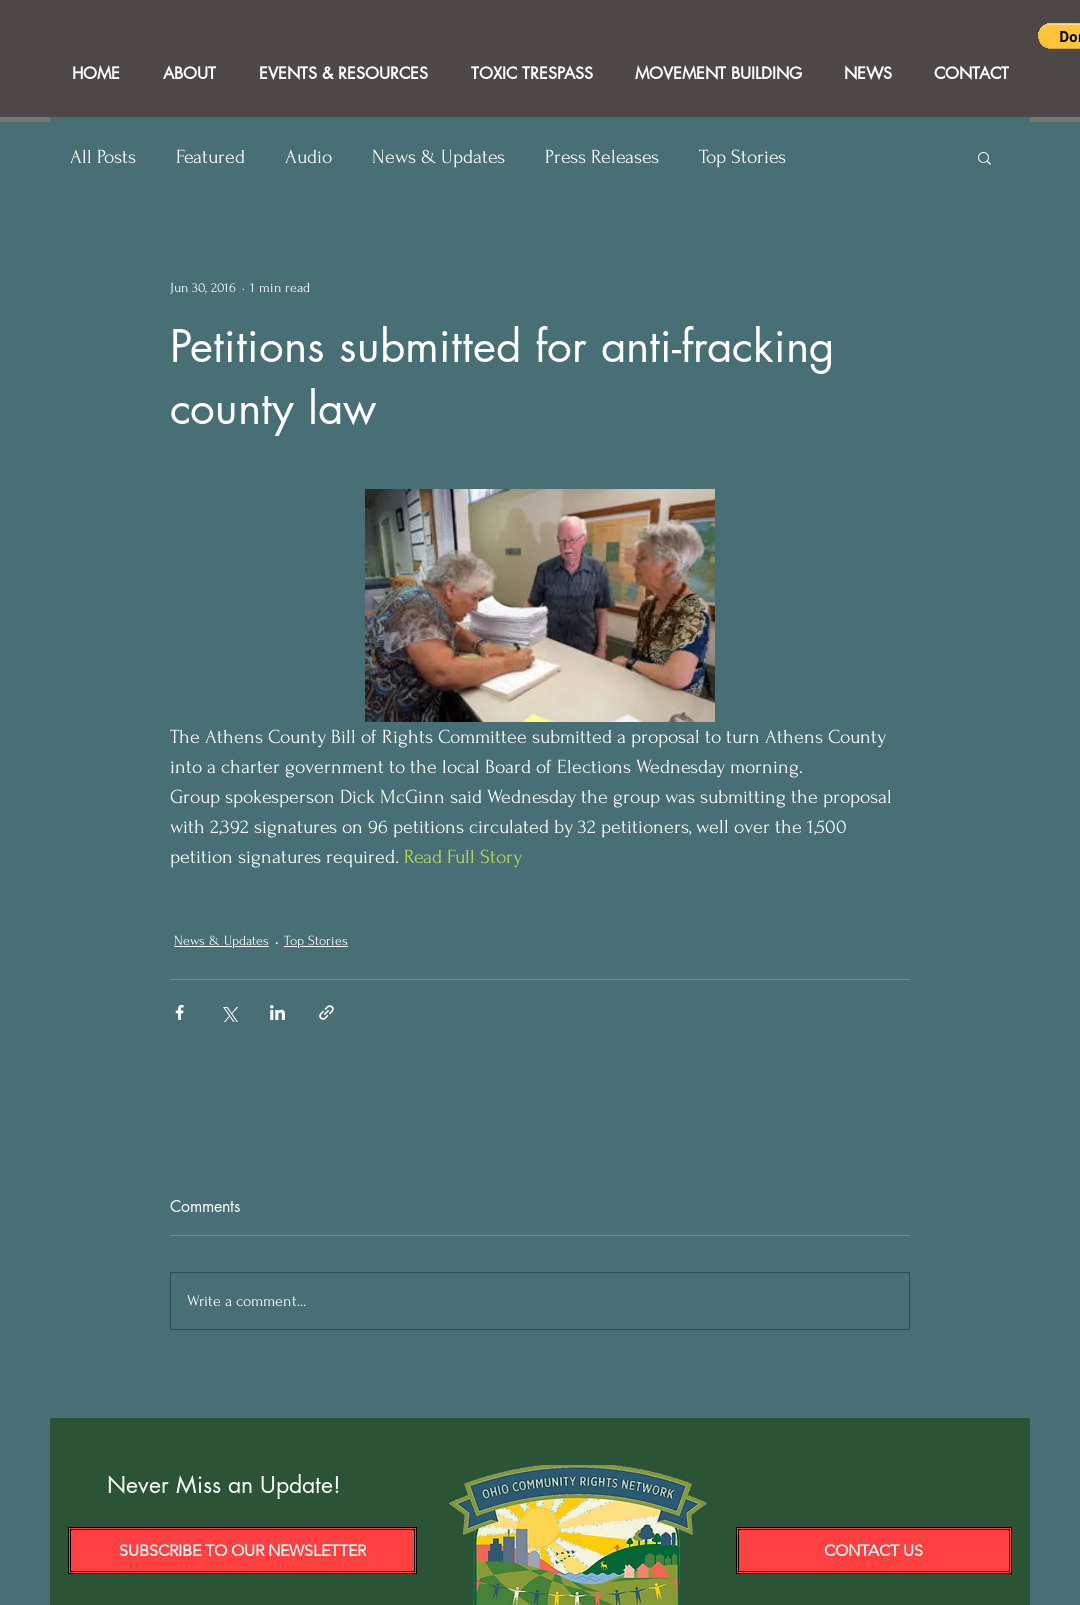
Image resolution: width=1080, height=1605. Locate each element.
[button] (984, 157)
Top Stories (742, 157)
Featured (210, 157)
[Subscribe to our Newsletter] (242, 1550)
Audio (308, 157)
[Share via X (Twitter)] (228, 1012)
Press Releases (602, 157)
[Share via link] (326, 1012)
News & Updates (438, 157)
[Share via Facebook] (179, 1012)
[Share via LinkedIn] (277, 1012)
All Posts (103, 157)
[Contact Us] (874, 1550)
